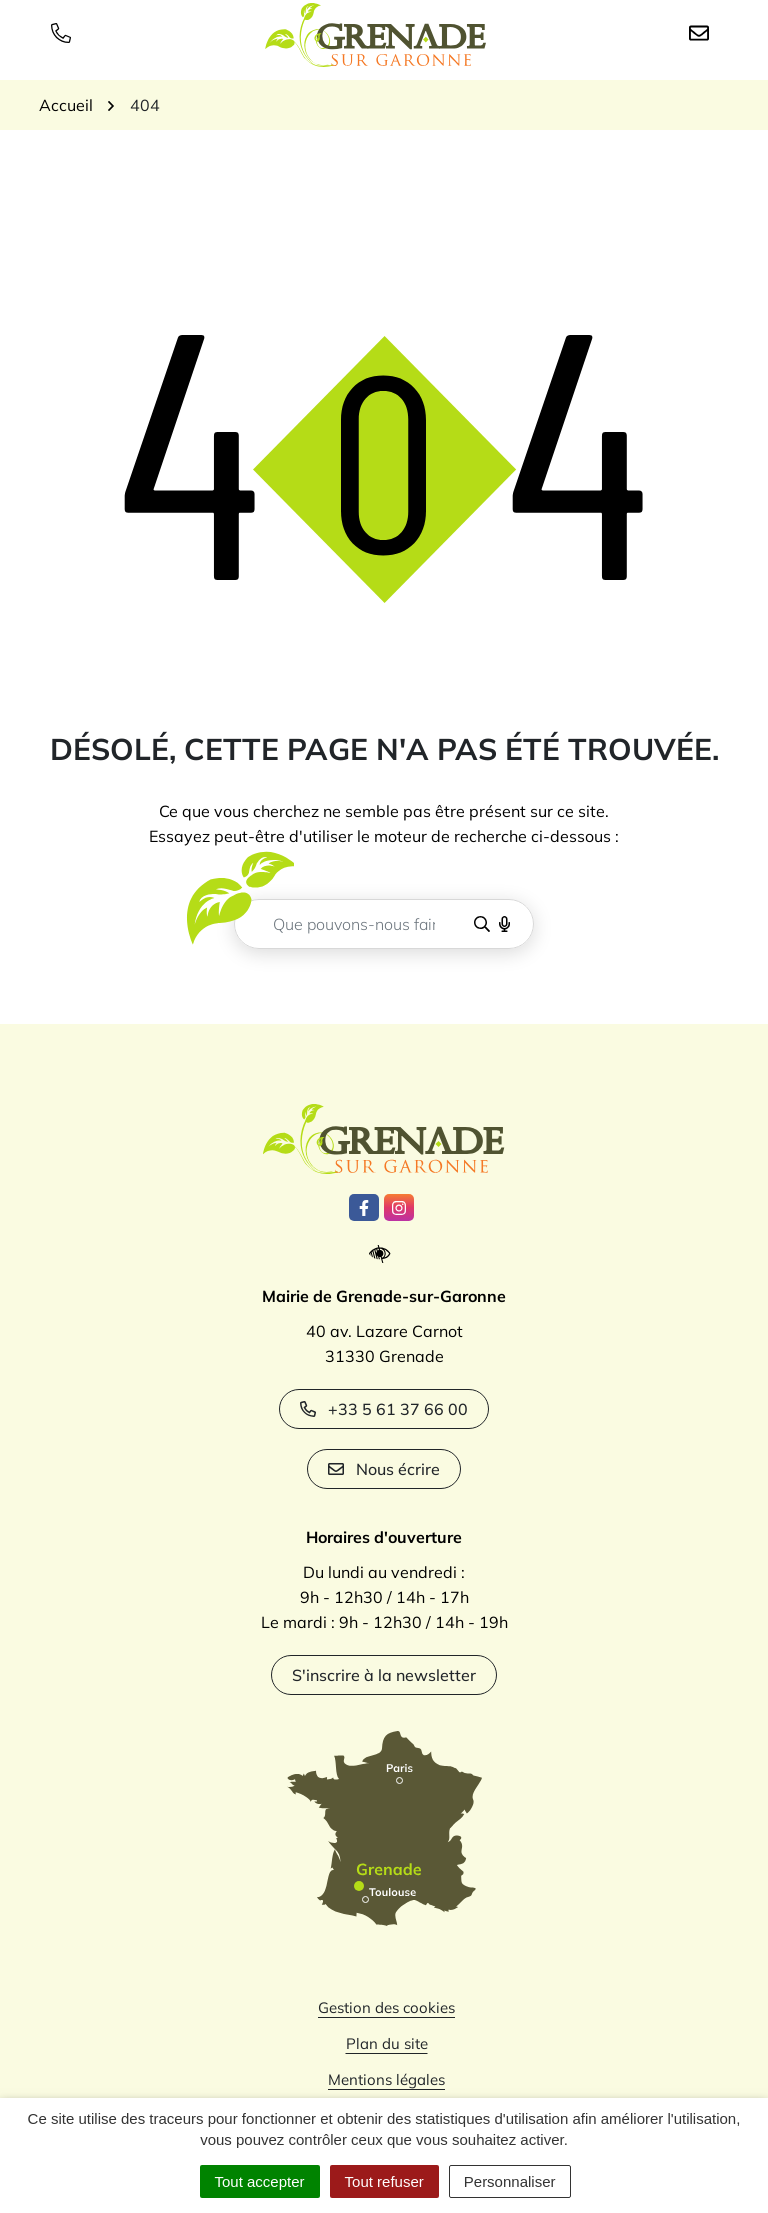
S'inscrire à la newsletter (384, 1675)
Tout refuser (384, 2181)
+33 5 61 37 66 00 (384, 1409)
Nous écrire (384, 1469)
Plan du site (387, 2043)
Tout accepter (260, 2181)
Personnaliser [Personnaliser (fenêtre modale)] (510, 2181)
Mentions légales (386, 2079)
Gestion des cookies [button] (386, 2007)
